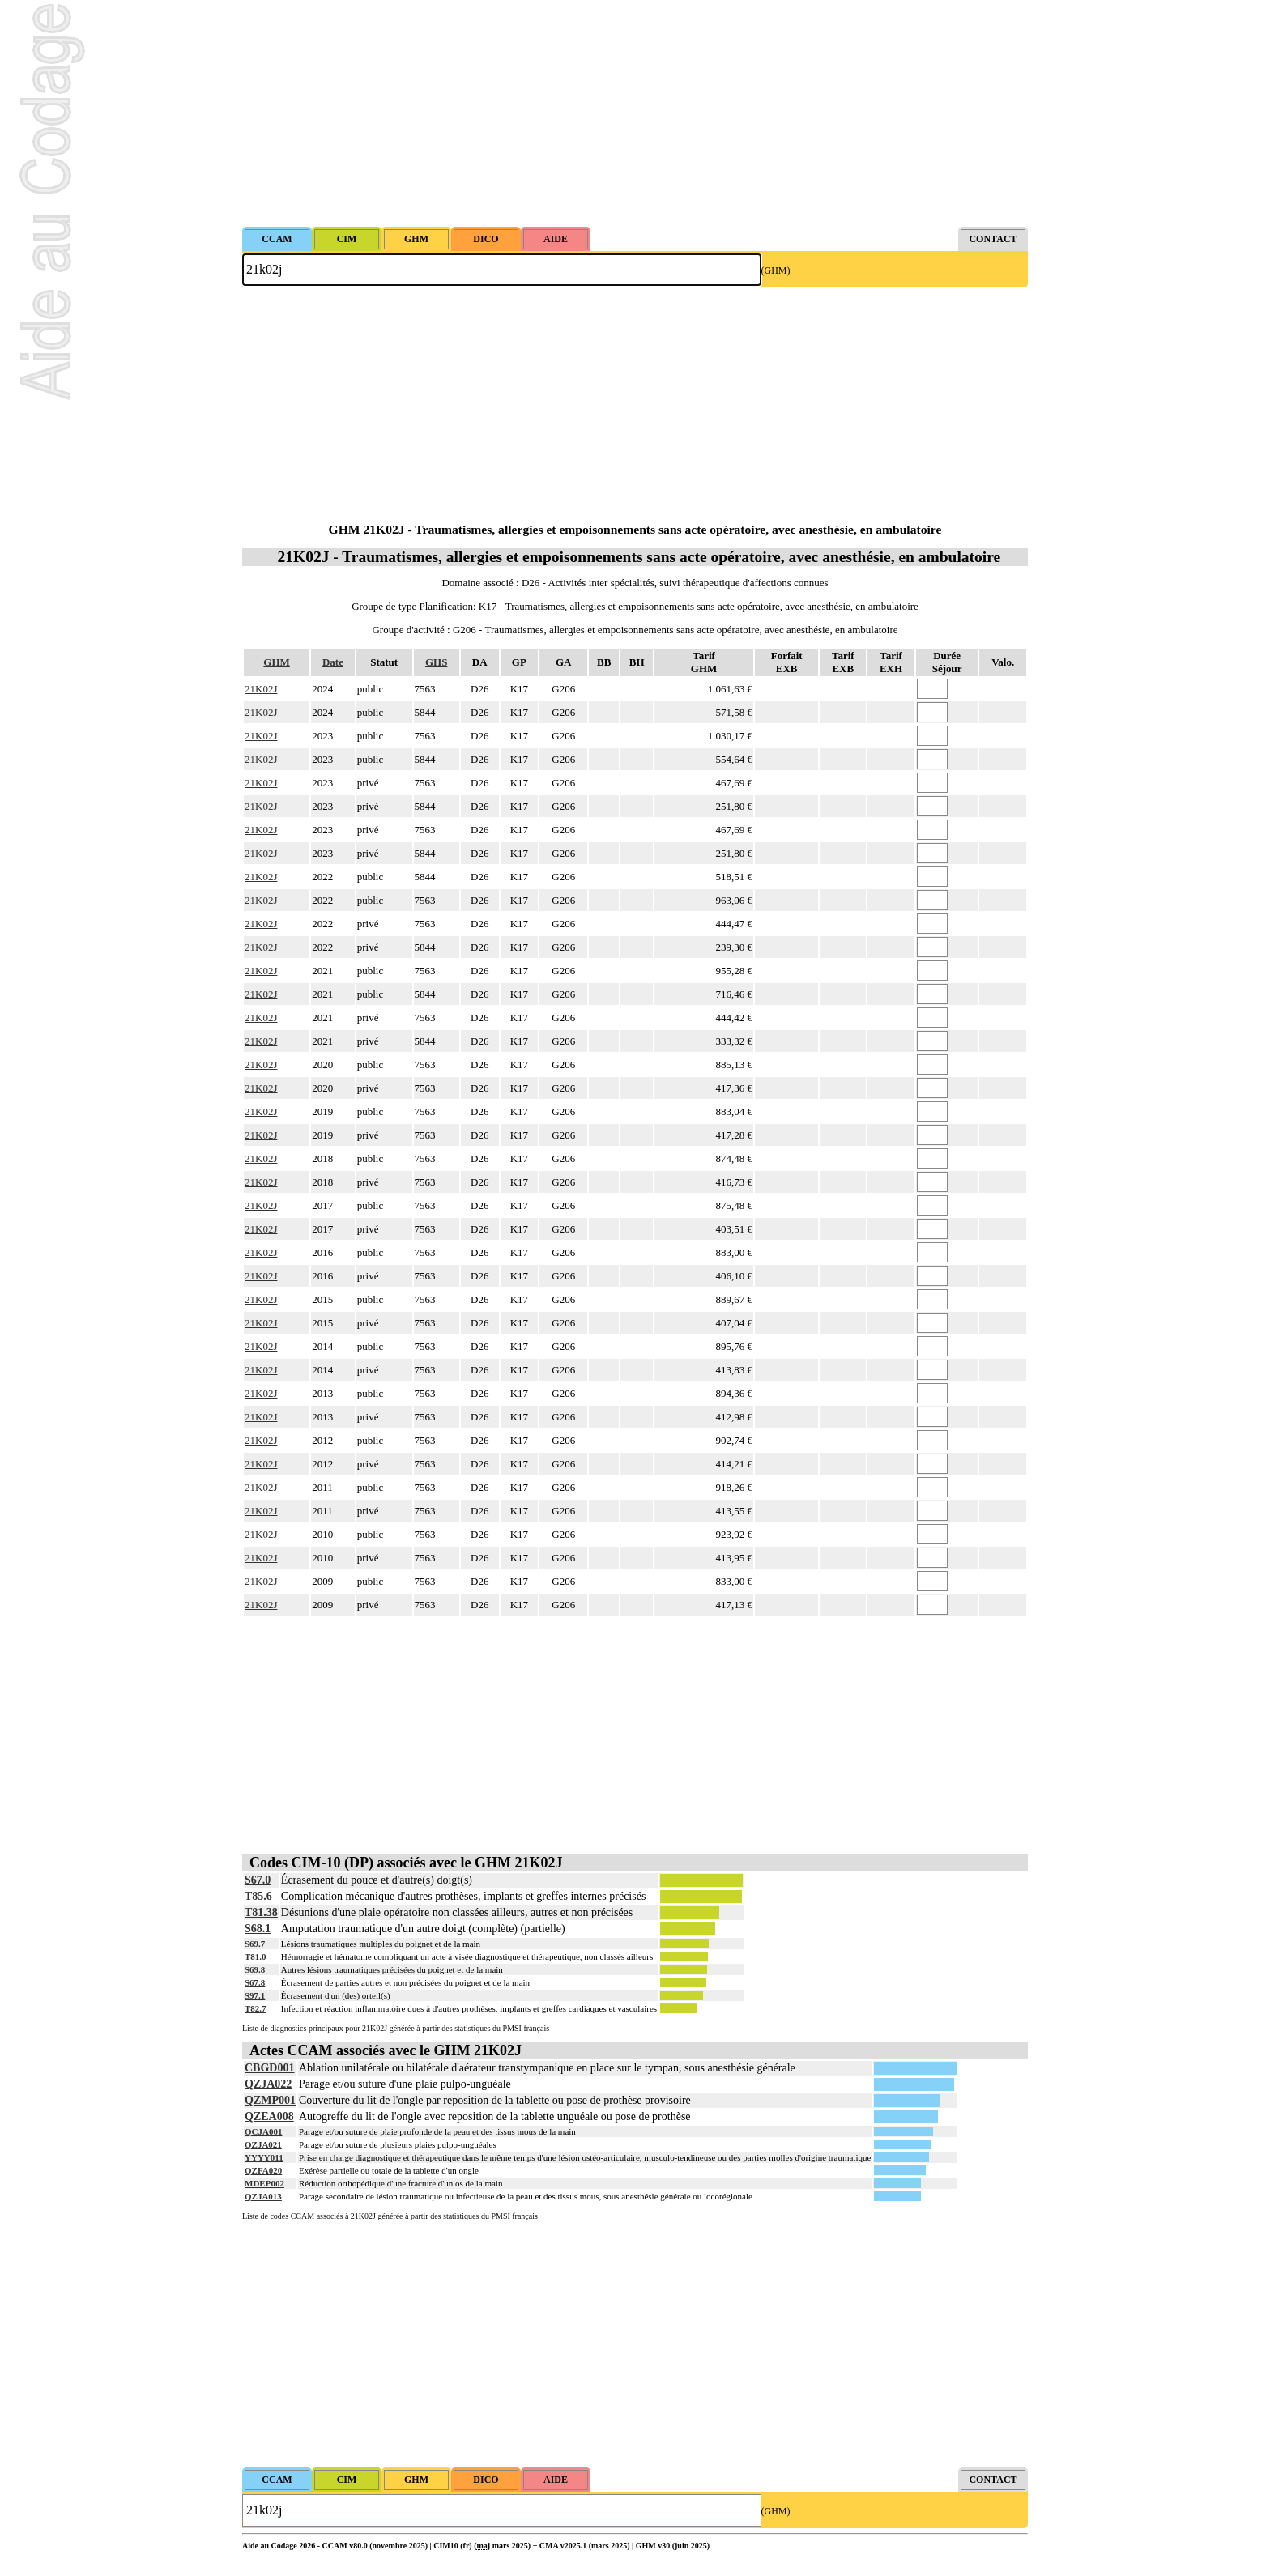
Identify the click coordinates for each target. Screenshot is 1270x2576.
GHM (276, 662)
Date (332, 662)
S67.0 (258, 1880)
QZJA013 (263, 2196)
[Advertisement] (635, 113)
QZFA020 (263, 2170)
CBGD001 (269, 2068)
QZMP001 (270, 2100)
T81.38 (261, 1912)
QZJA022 (268, 2084)
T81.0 (255, 1956)
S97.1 (255, 1995)
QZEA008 (269, 2116)
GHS (436, 662)
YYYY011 (264, 2157)
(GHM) (776, 270)
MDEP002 (264, 2183)
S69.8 (255, 1969)
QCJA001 (263, 2131)
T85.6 (258, 1896)
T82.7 (255, 2008)
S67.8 (255, 1982)
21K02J (261, 689)
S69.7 (255, 1943)
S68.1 (258, 1928)
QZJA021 (263, 2144)
